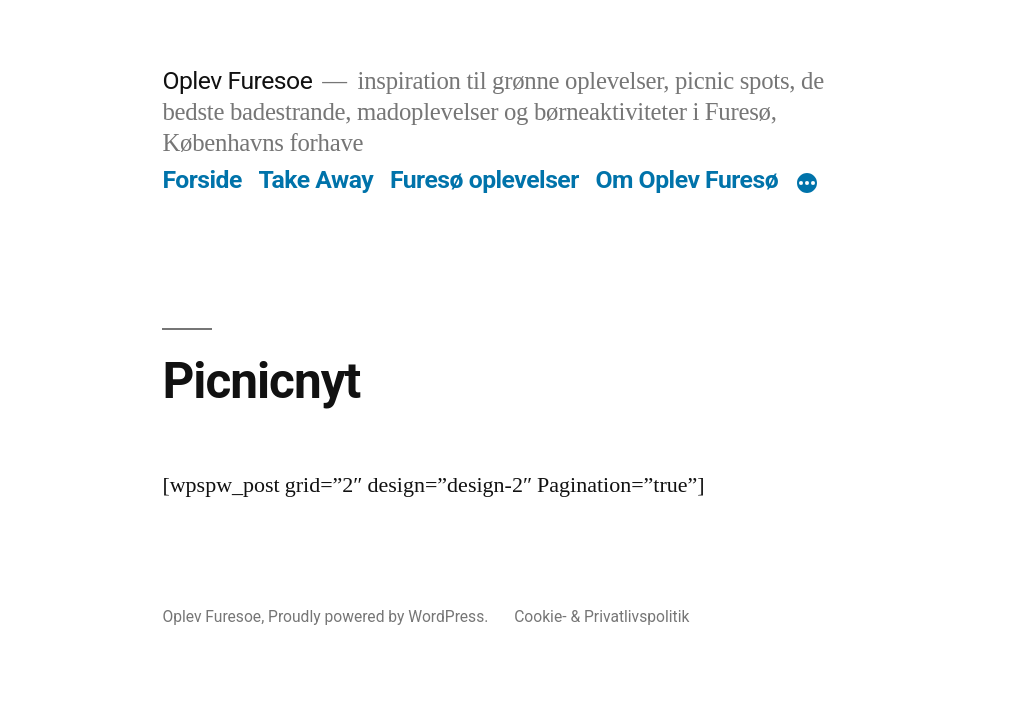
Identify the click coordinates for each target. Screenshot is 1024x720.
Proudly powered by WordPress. (380, 616)
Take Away (316, 179)
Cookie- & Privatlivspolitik (601, 616)
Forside (201, 179)
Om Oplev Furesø (686, 179)
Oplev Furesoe (237, 80)
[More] (807, 184)
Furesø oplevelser (484, 179)
